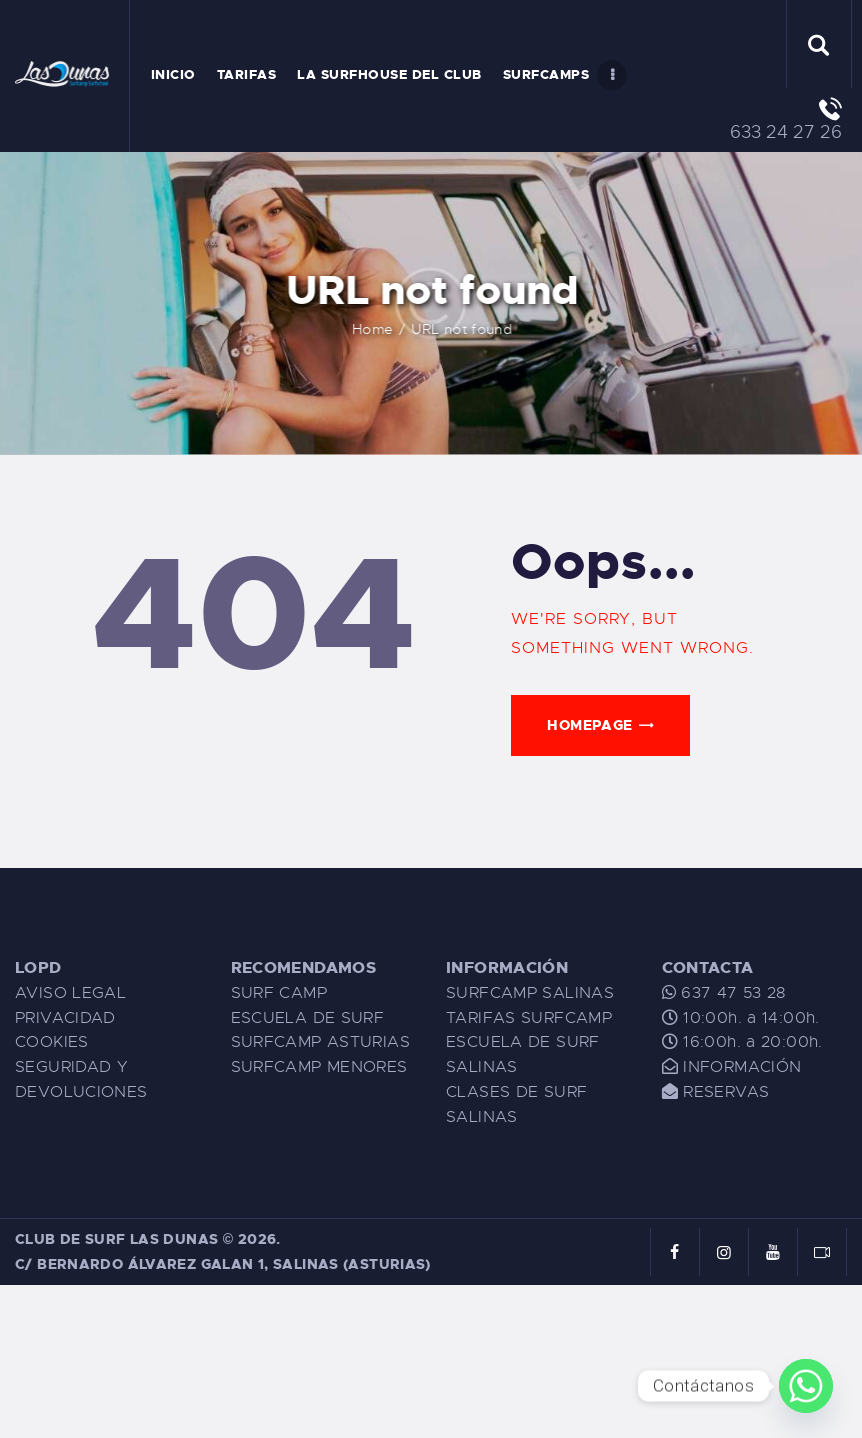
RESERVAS (726, 1092)
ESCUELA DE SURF (308, 1018)
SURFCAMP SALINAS (530, 993)
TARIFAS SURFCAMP (529, 1018)
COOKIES (52, 1042)
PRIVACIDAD (65, 1018)
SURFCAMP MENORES (319, 1067)
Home (405, 329)
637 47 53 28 (731, 993)
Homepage (589, 725)
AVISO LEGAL (70, 993)
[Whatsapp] (806, 1386)
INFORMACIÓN (742, 1067)
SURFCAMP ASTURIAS (320, 1042)
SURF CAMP (279, 993)
